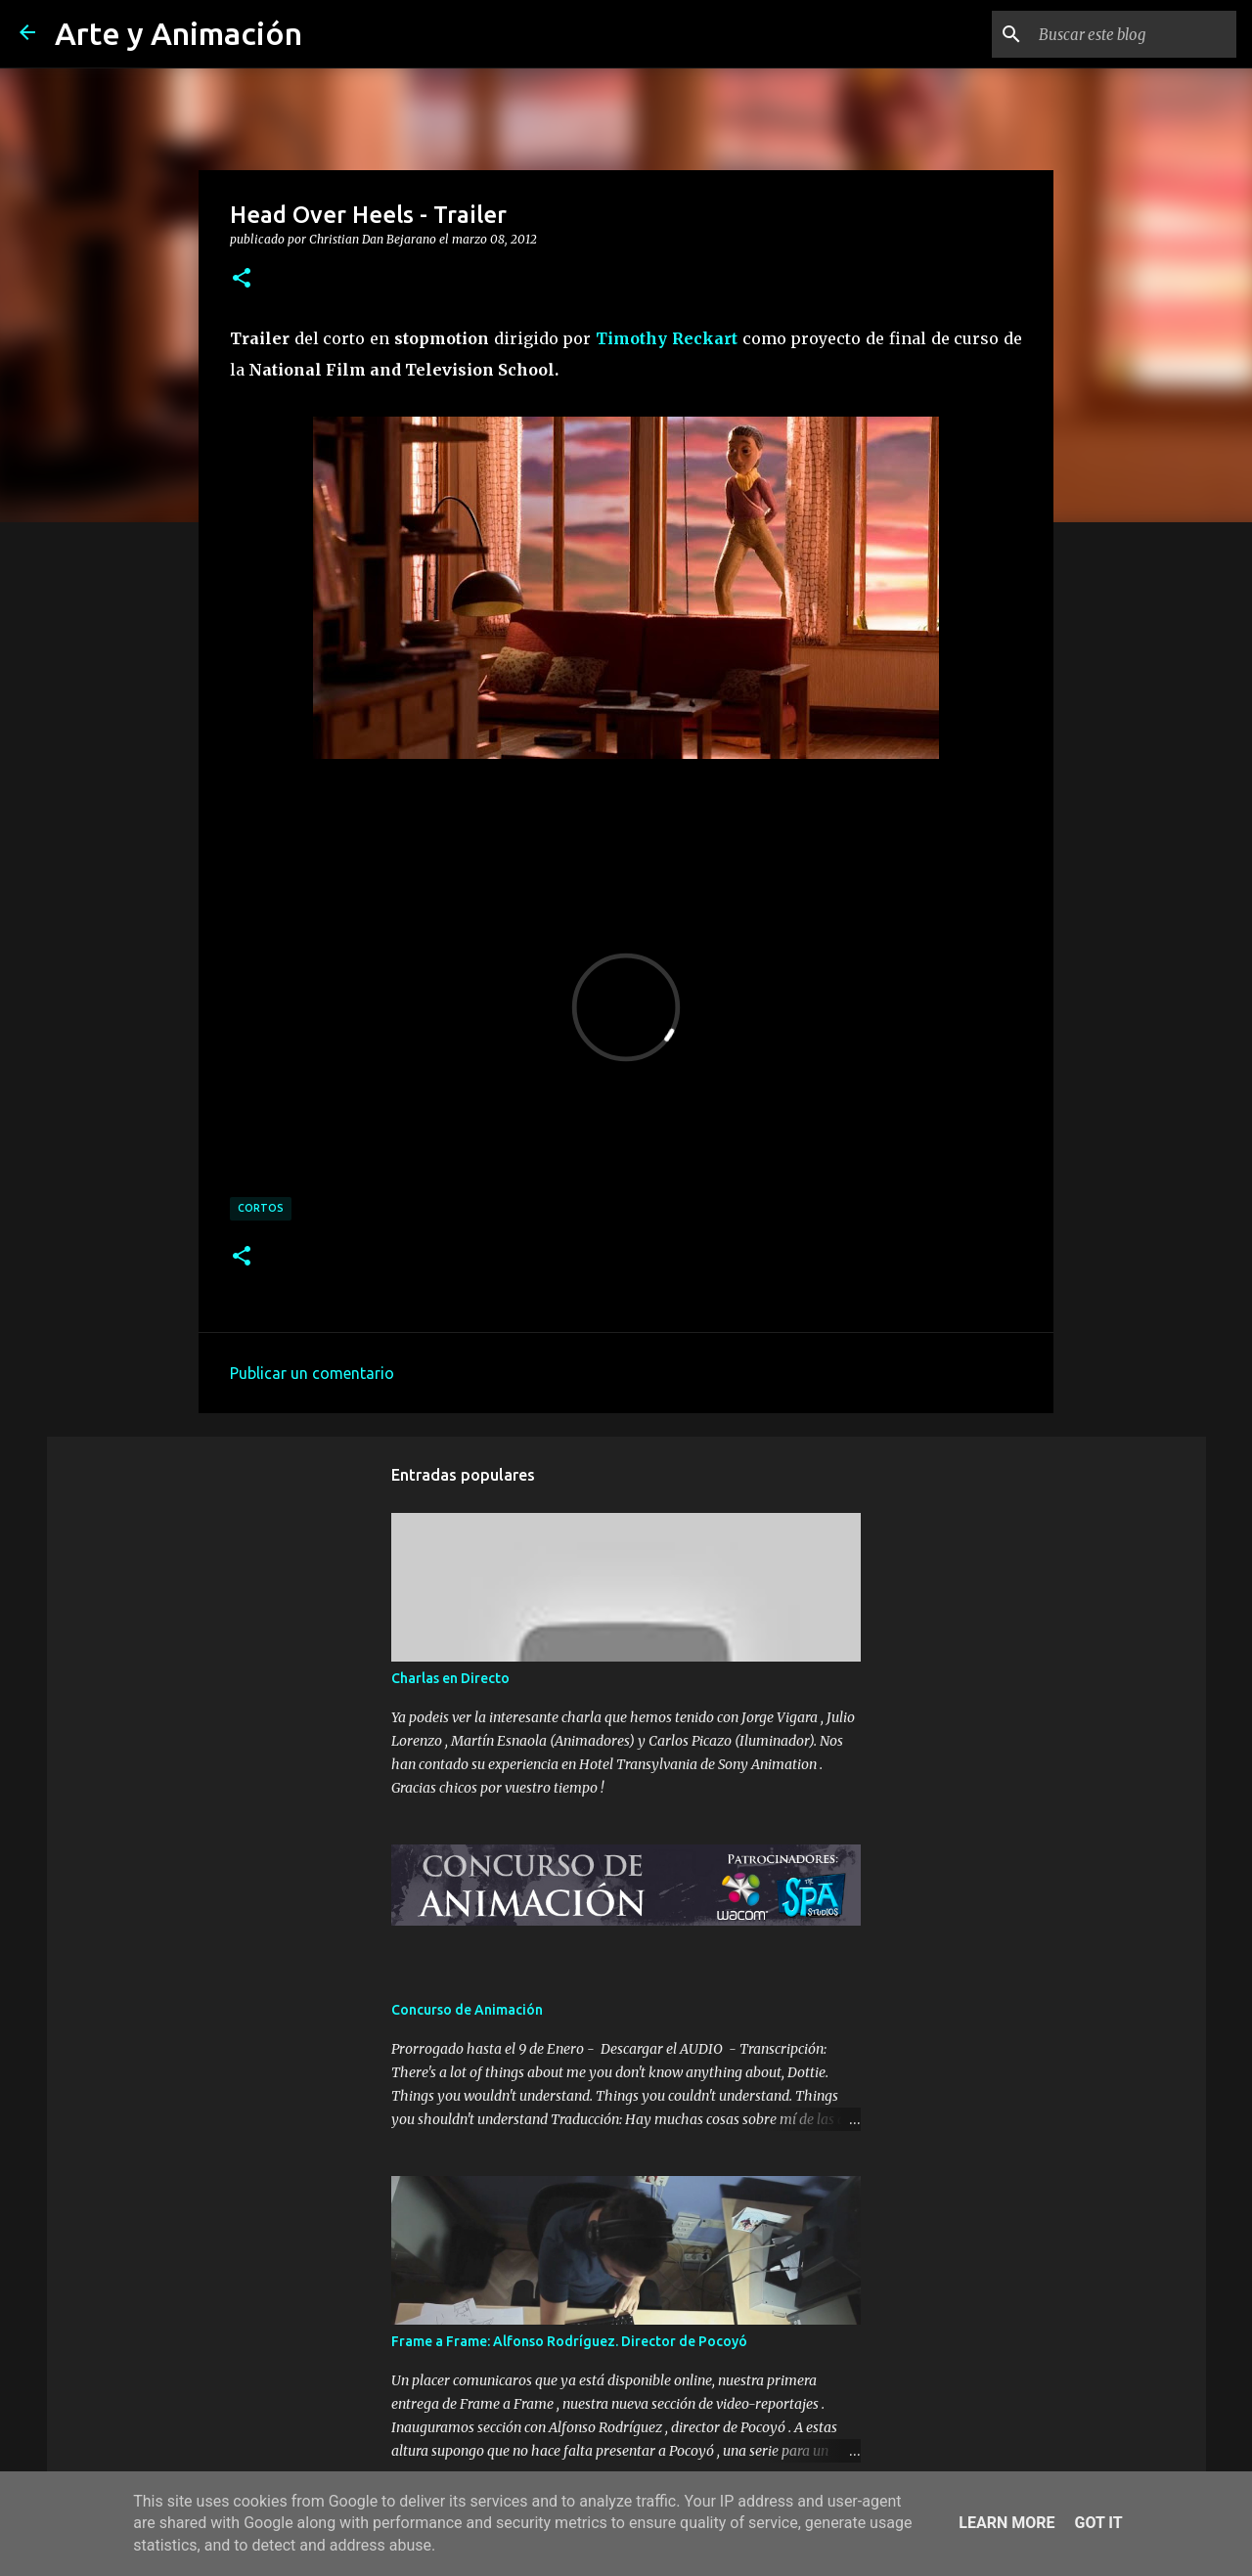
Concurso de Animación (467, 2010)
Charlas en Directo (450, 1678)
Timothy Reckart (667, 338)
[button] (241, 278)
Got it (1098, 2522)
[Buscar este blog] (1133, 34)
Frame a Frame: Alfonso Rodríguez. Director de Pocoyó (569, 2341)
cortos (261, 1208)
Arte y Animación (178, 33)
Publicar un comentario (312, 1373)
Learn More (1006, 2522)
